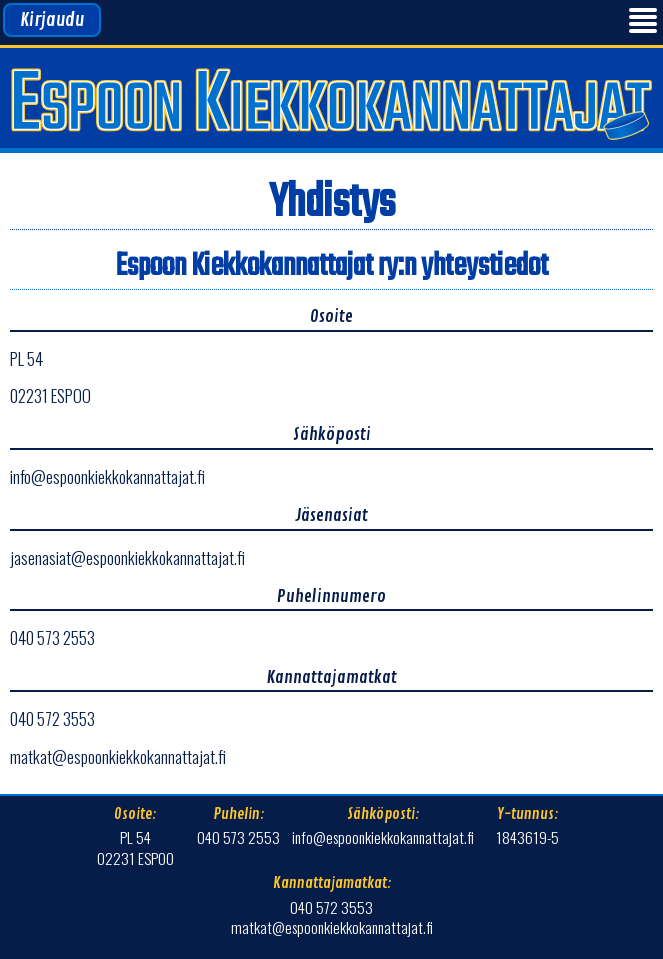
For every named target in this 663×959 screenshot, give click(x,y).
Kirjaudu (52, 20)
